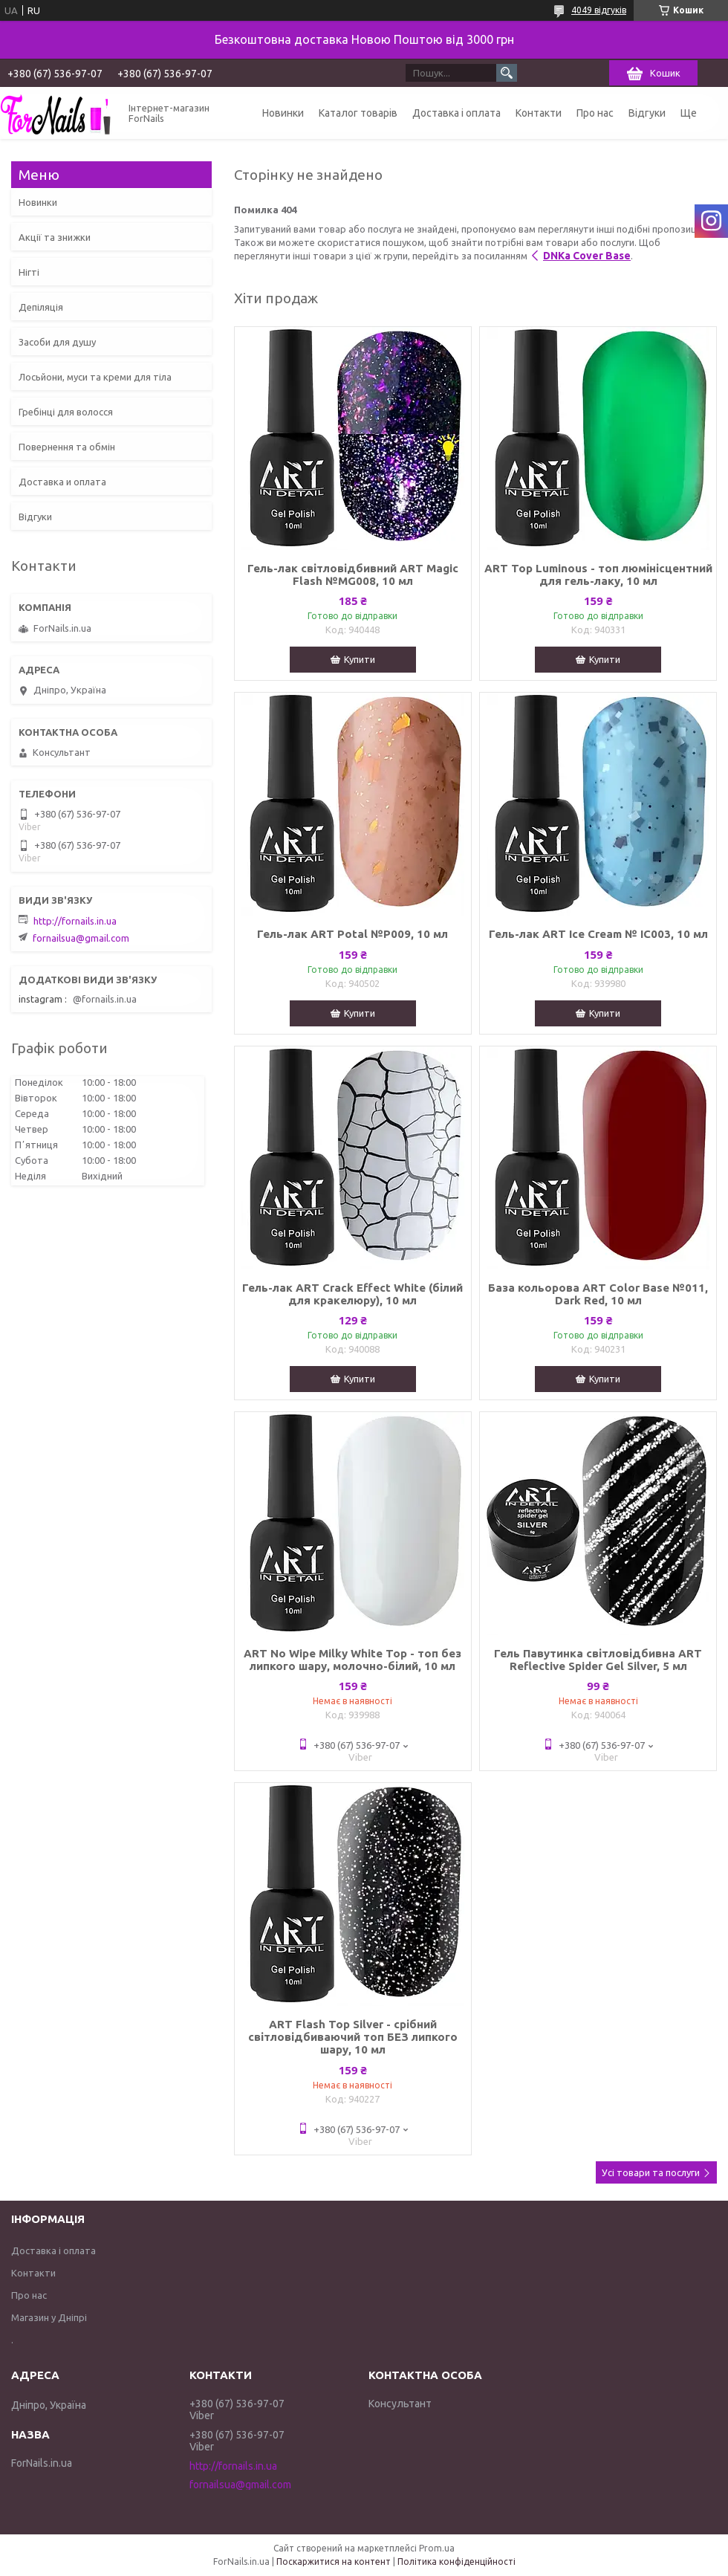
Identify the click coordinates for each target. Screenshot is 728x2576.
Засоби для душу (57, 342)
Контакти (539, 113)
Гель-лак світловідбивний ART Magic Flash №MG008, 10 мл (352, 574)
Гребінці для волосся (66, 412)
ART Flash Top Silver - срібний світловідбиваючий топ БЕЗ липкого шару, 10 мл (353, 2037)
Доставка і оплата (456, 113)
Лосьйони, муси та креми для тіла (95, 377)
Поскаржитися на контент (333, 2561)
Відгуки (647, 113)
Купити (359, 659)
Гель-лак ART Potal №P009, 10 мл (352, 934)
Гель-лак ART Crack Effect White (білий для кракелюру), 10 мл (352, 1294)
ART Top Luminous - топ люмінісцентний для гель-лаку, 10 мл (598, 574)
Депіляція (41, 307)
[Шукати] (506, 73)
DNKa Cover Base (587, 256)
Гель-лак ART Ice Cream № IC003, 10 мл (598, 934)
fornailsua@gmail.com (81, 938)
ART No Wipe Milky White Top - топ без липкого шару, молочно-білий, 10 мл (352, 1659)
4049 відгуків (598, 10)
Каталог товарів (358, 113)
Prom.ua (437, 2548)
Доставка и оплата (62, 481)
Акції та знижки (55, 237)
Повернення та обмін (67, 446)
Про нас (595, 113)
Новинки (283, 113)
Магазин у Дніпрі (49, 2317)
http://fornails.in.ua (75, 921)
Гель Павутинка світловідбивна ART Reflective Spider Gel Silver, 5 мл (598, 1659)
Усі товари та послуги (651, 2172)
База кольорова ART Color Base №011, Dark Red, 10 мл (598, 1294)
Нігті (29, 272)
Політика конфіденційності (456, 2561)
